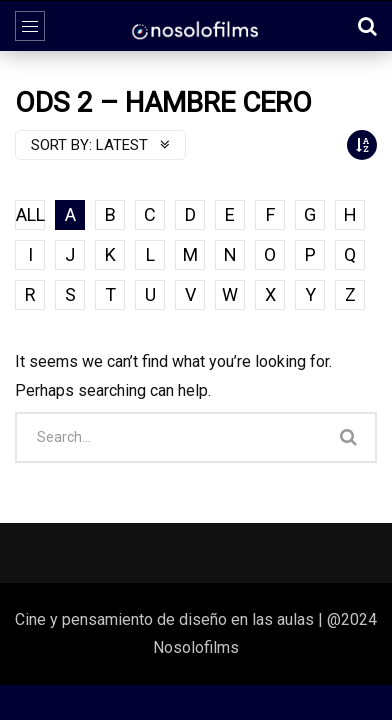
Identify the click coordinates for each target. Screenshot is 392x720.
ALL (30, 214)
